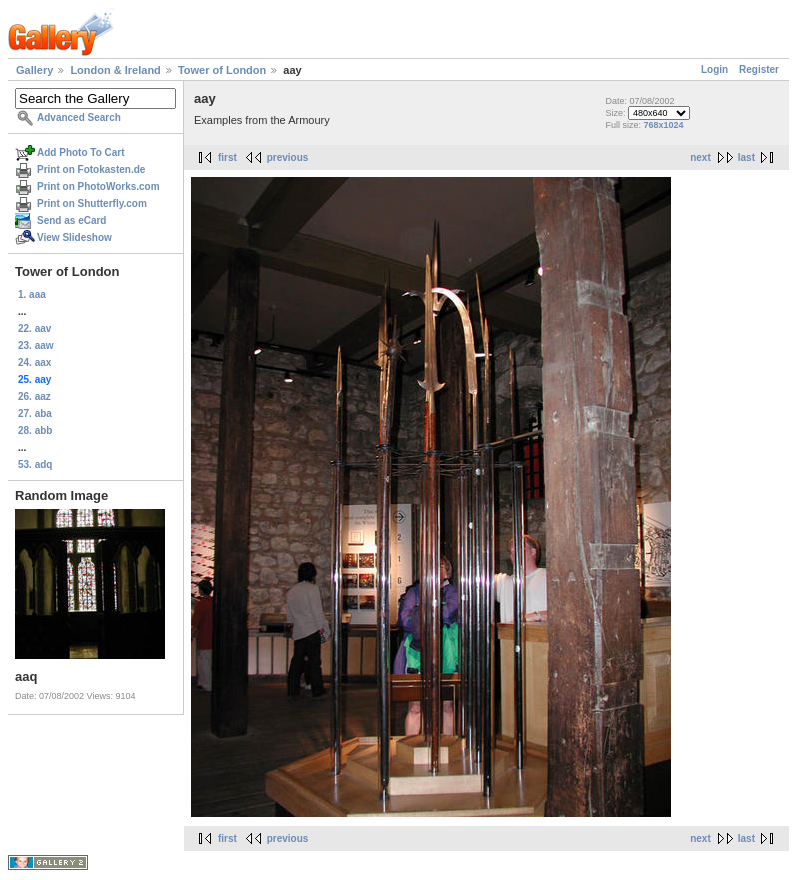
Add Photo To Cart (81, 152)
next (700, 157)
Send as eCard (71, 220)
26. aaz (34, 396)
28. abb (35, 430)
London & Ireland (115, 70)
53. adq (35, 464)
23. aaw (36, 345)
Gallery (34, 70)
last (746, 157)
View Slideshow (74, 237)
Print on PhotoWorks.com (98, 186)
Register (759, 69)
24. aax (34, 362)
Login (714, 69)
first (227, 157)
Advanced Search (79, 117)
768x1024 (664, 125)
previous (288, 157)
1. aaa (32, 294)
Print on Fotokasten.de (91, 169)
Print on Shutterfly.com (92, 203)
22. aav (34, 328)
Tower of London (222, 70)
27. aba (35, 413)
